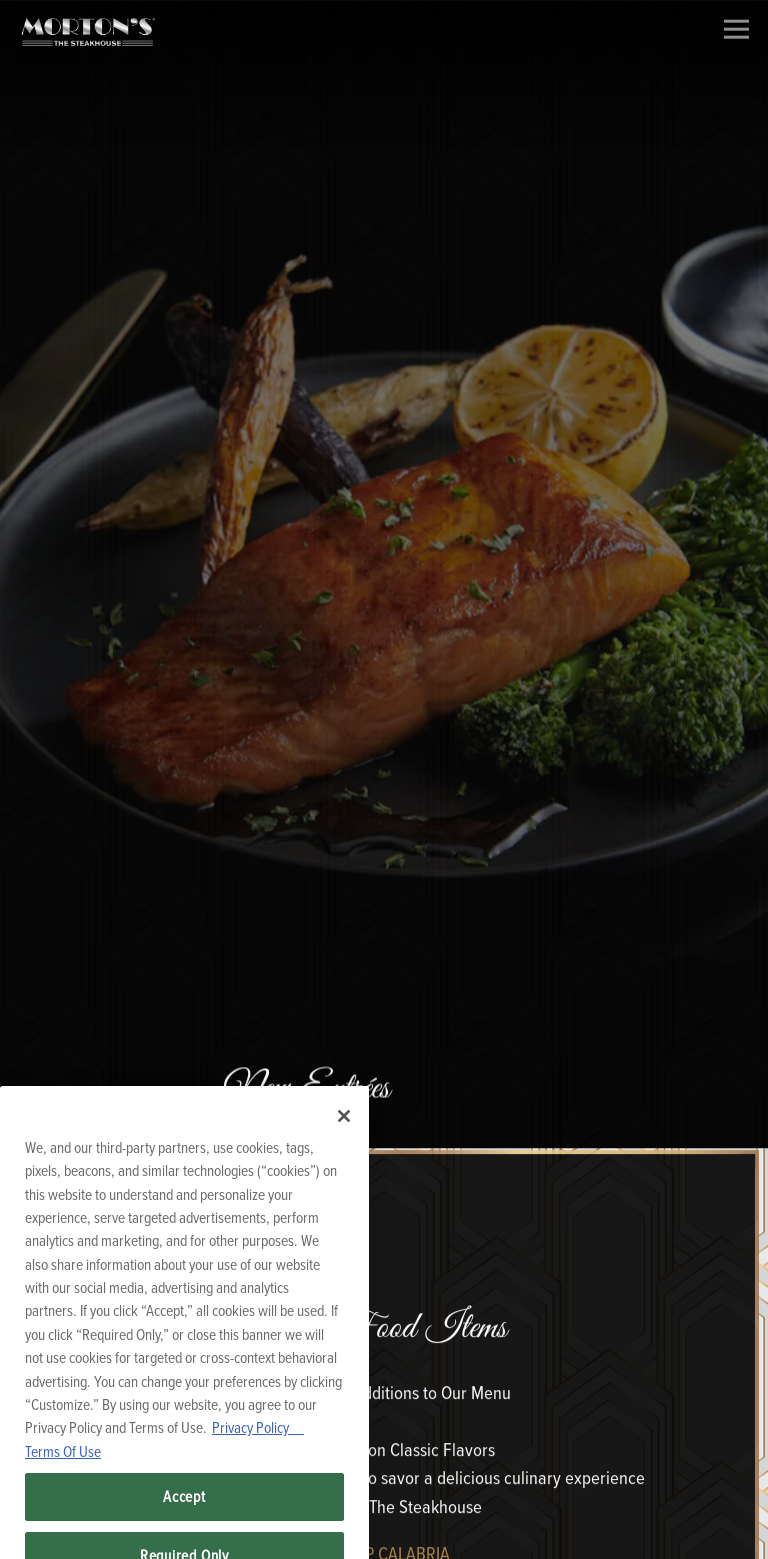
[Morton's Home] (88, 31)
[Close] (344, 1132)
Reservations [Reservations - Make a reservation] (384, 1479)
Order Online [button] (384, 1533)
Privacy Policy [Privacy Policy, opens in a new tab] (258, 1443)
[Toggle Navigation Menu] (736, 29)
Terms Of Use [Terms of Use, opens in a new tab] (63, 1467)
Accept (184, 1512)
